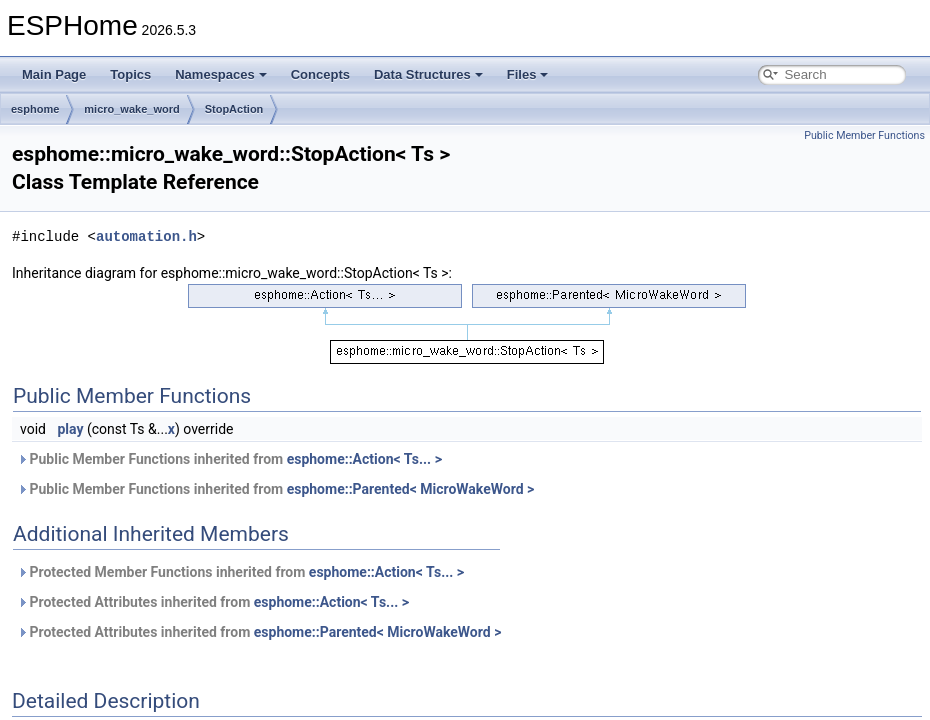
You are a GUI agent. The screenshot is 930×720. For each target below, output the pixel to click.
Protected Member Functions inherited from (240, 572)
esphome (35, 109)
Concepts (320, 74)
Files (528, 74)
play (70, 429)
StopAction (234, 109)
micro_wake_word (131, 109)
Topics (130, 74)
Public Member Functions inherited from (229, 459)
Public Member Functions (864, 135)
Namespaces (221, 74)
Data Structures (428, 74)
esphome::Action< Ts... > (364, 459)
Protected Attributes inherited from (213, 602)
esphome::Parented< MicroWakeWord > (411, 489)
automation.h (146, 236)
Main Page (54, 74)
